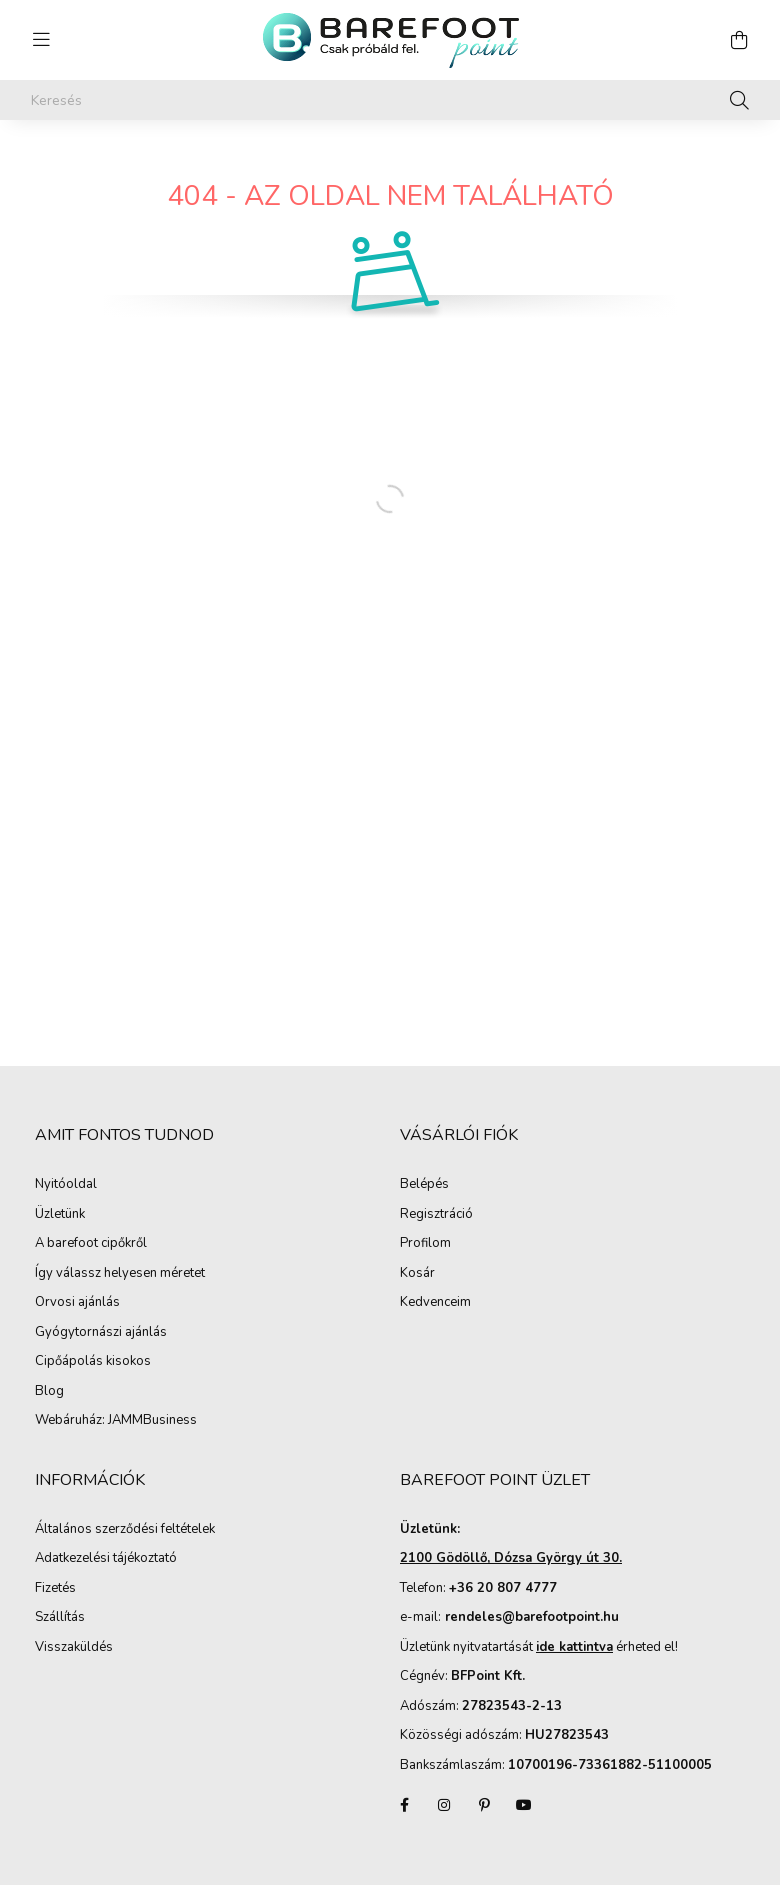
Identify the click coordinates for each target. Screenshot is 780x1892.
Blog (49, 1392)
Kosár (417, 1274)
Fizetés (55, 1589)
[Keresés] (390, 100)
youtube (524, 1805)
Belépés (424, 1185)
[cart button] (739, 40)
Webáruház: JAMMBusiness (116, 1421)
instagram (444, 1805)
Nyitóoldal (66, 1185)
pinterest (484, 1805)
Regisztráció (436, 1215)
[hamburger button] (41, 40)
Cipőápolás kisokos (93, 1362)
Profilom (425, 1244)
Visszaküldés (74, 1648)
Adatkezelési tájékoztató (106, 1559)
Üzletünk (60, 1215)
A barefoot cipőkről (91, 1244)
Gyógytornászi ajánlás (101, 1333)
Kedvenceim (435, 1303)
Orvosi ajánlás (77, 1303)
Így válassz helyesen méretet (120, 1274)
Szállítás (60, 1618)
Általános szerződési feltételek (125, 1530)
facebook (404, 1805)
